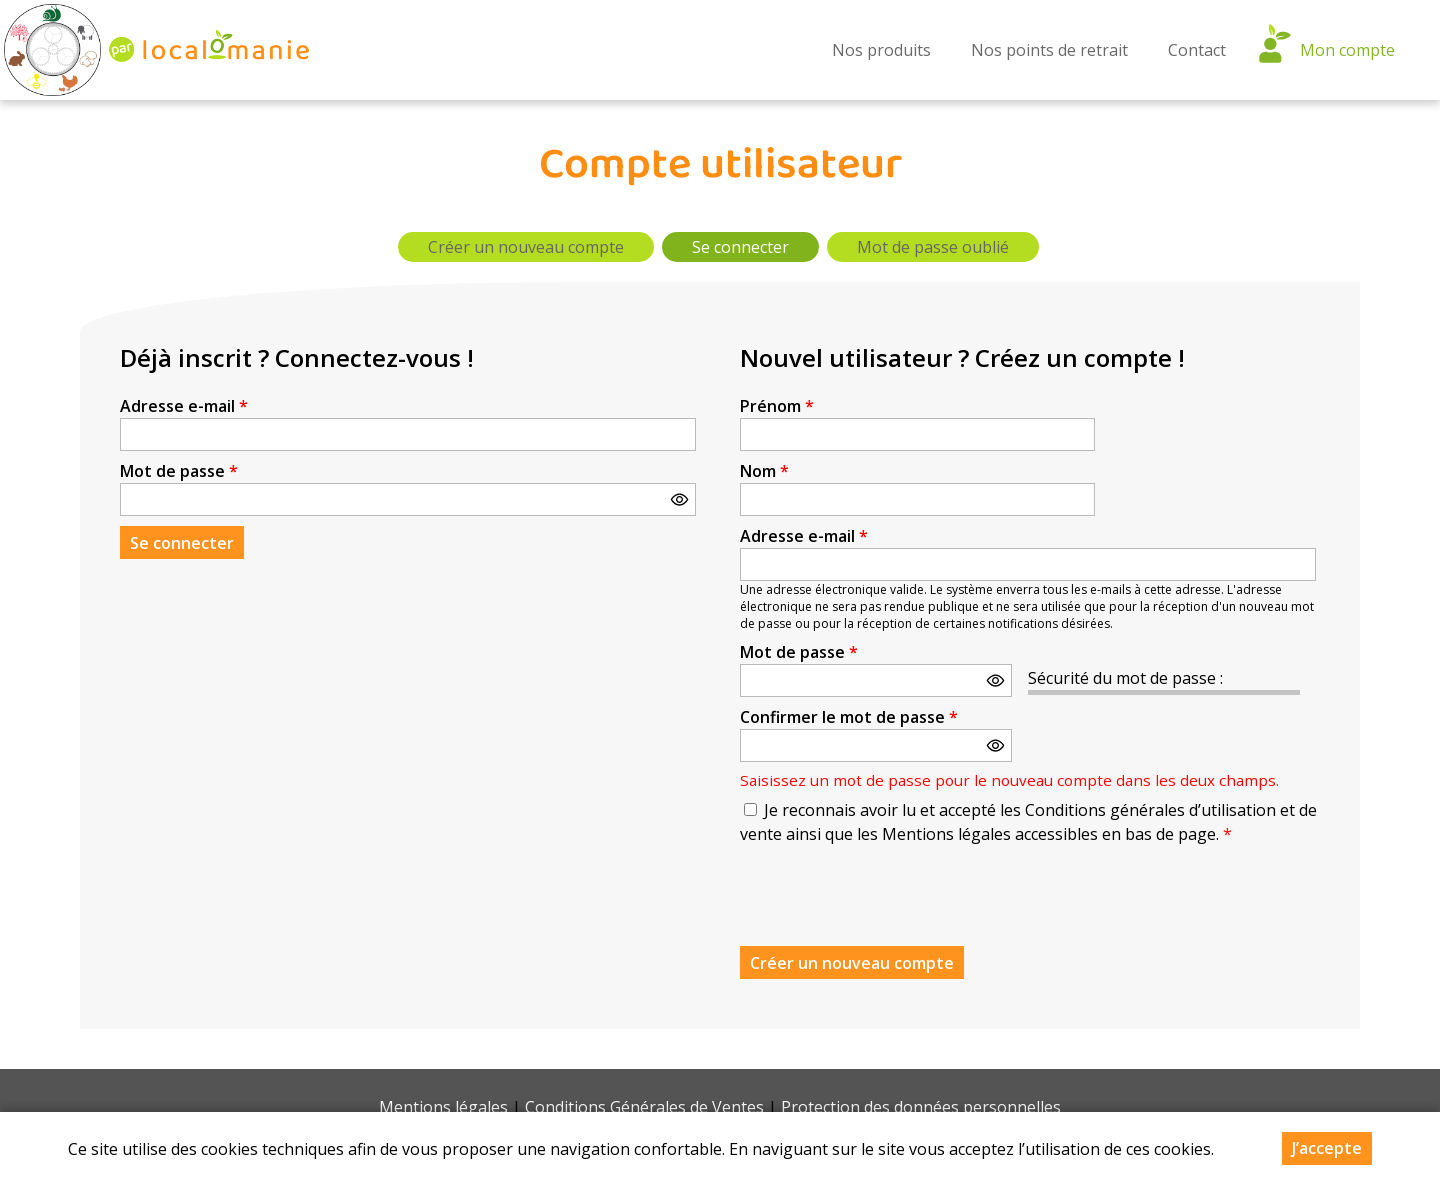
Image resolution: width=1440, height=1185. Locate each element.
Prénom (777, 406)
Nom (764, 471)
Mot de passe (179, 471)
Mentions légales (443, 1107)
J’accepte (1327, 1148)
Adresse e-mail (184, 406)
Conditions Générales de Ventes (644, 1107)
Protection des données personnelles (921, 1107)
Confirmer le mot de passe (849, 717)
